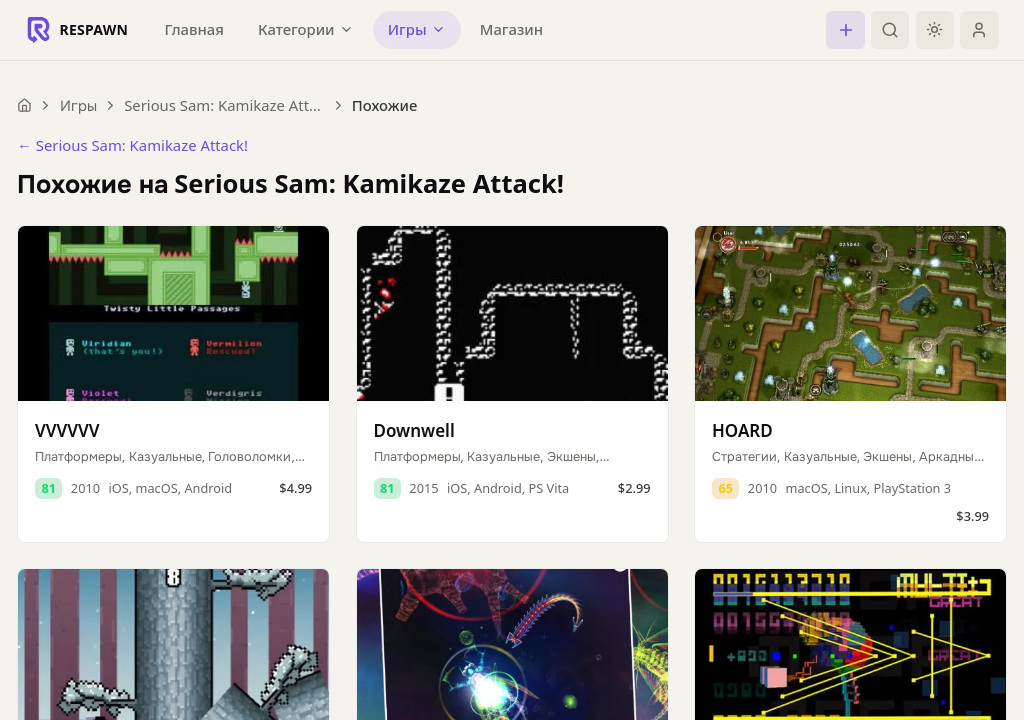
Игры (78, 105)
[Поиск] (890, 30)
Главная (194, 29)
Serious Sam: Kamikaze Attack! (224, 105)
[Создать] (845, 30)
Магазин (511, 29)
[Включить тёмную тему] (935, 30)
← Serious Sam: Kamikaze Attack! (132, 145)
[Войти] (979, 30)
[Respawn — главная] (77, 30)
